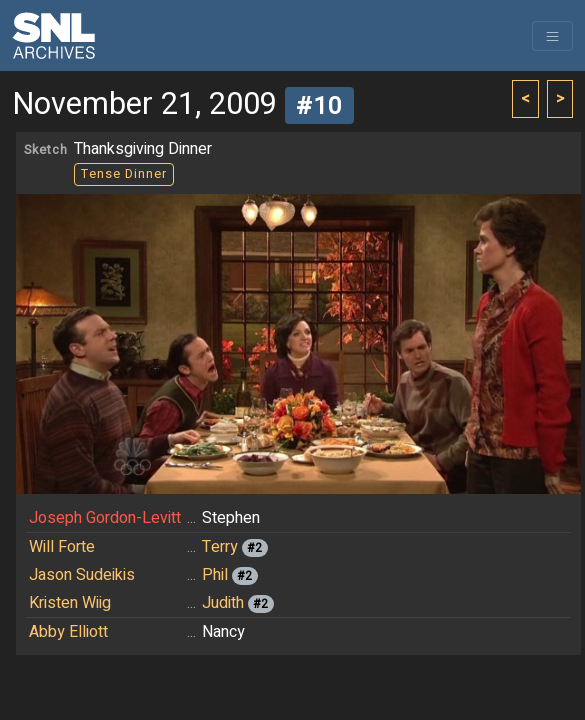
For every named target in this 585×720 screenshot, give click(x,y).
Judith (223, 603)
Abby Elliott (68, 632)
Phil (215, 575)
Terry (220, 547)
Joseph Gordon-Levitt (105, 518)
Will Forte (62, 547)
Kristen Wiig (70, 603)
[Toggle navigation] (552, 36)
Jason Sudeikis (82, 575)
